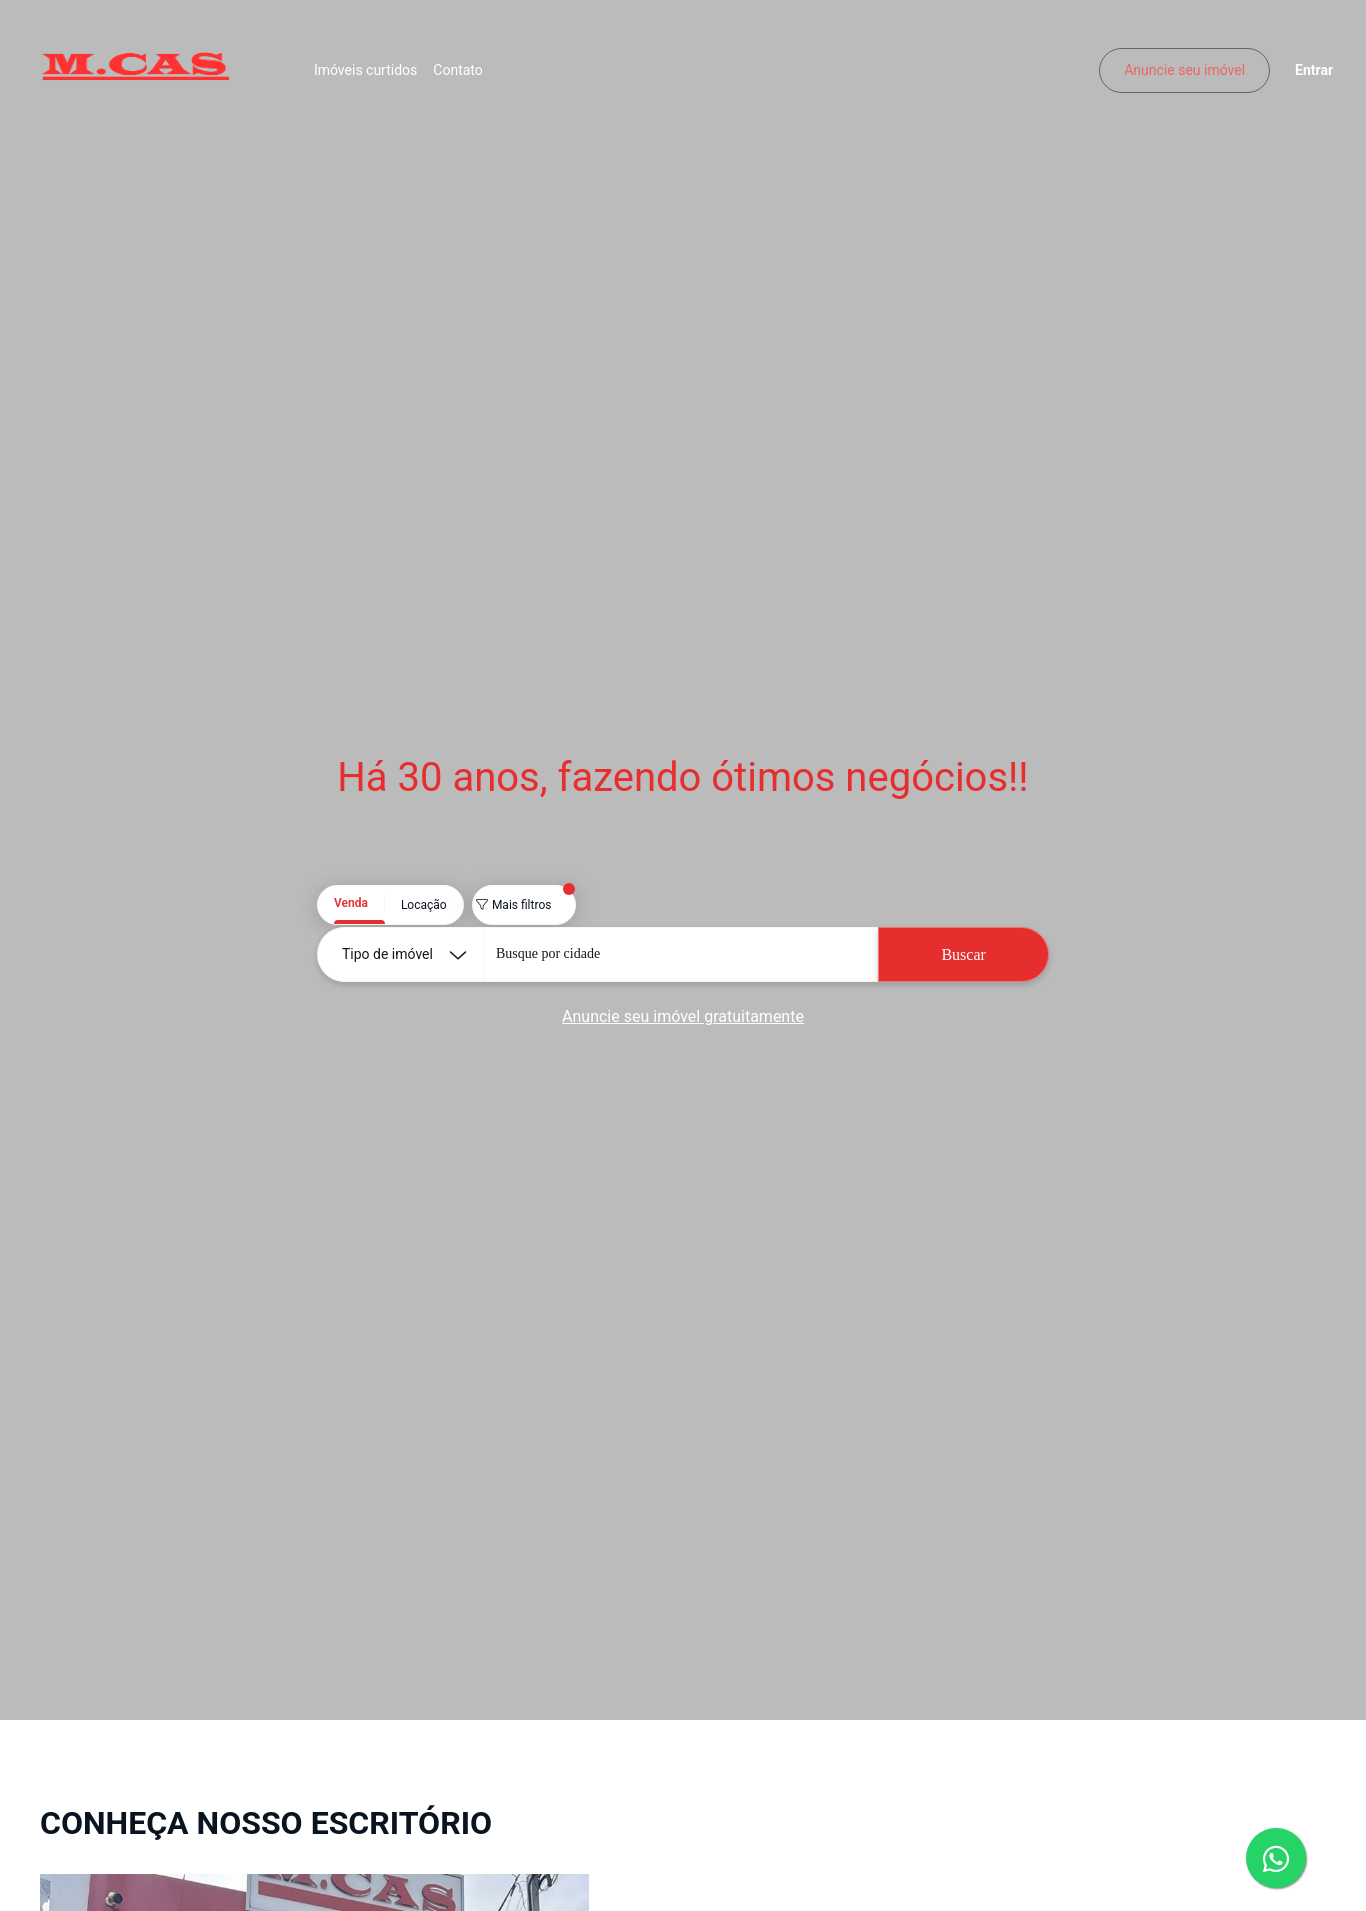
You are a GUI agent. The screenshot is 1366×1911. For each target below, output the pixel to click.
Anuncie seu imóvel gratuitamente (683, 1016)
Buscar (963, 954)
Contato (465, 75)
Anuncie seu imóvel (1176, 75)
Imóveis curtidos (373, 75)
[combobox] (680, 954)
